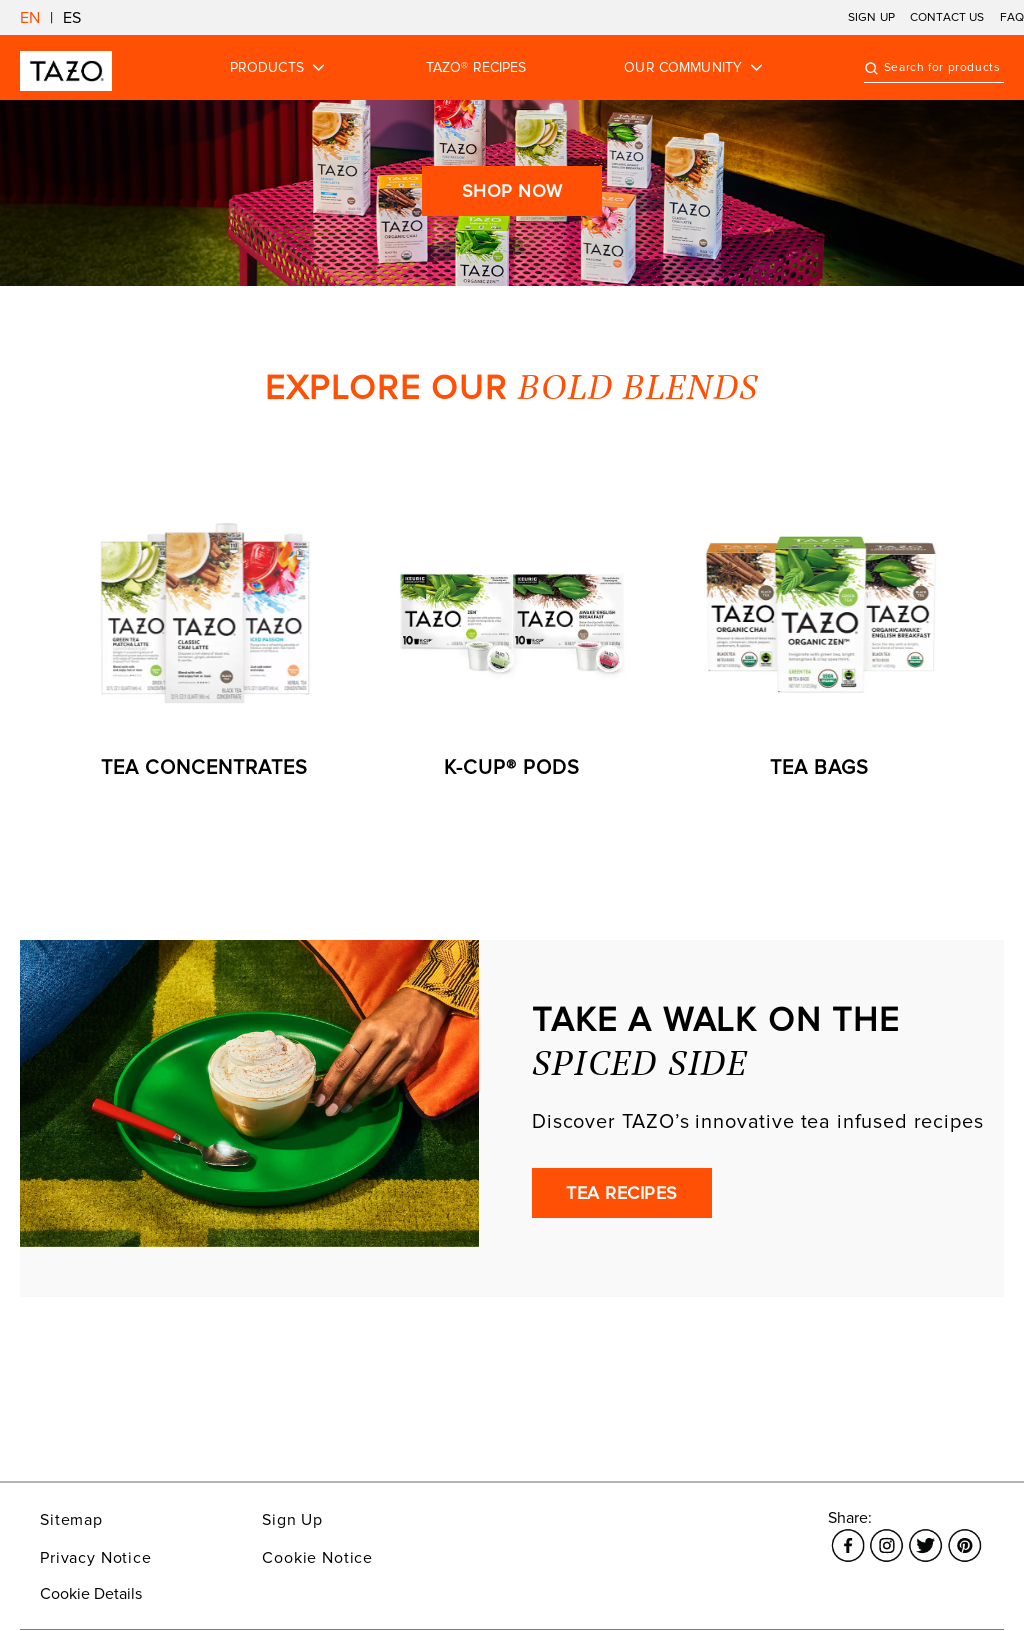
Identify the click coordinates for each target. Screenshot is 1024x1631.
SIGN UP (871, 17)
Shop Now (512, 191)
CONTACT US (947, 17)
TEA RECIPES (622, 1193)
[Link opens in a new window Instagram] (886, 1534)
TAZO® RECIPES (476, 68)
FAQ (1012, 17)
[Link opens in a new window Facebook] (847, 1534)
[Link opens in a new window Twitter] (925, 1534)
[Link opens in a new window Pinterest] (964, 1534)
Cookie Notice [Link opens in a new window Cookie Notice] (317, 1558)
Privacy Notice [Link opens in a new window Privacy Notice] (96, 1558)
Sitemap (71, 1520)
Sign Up (292, 1520)
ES (72, 18)
